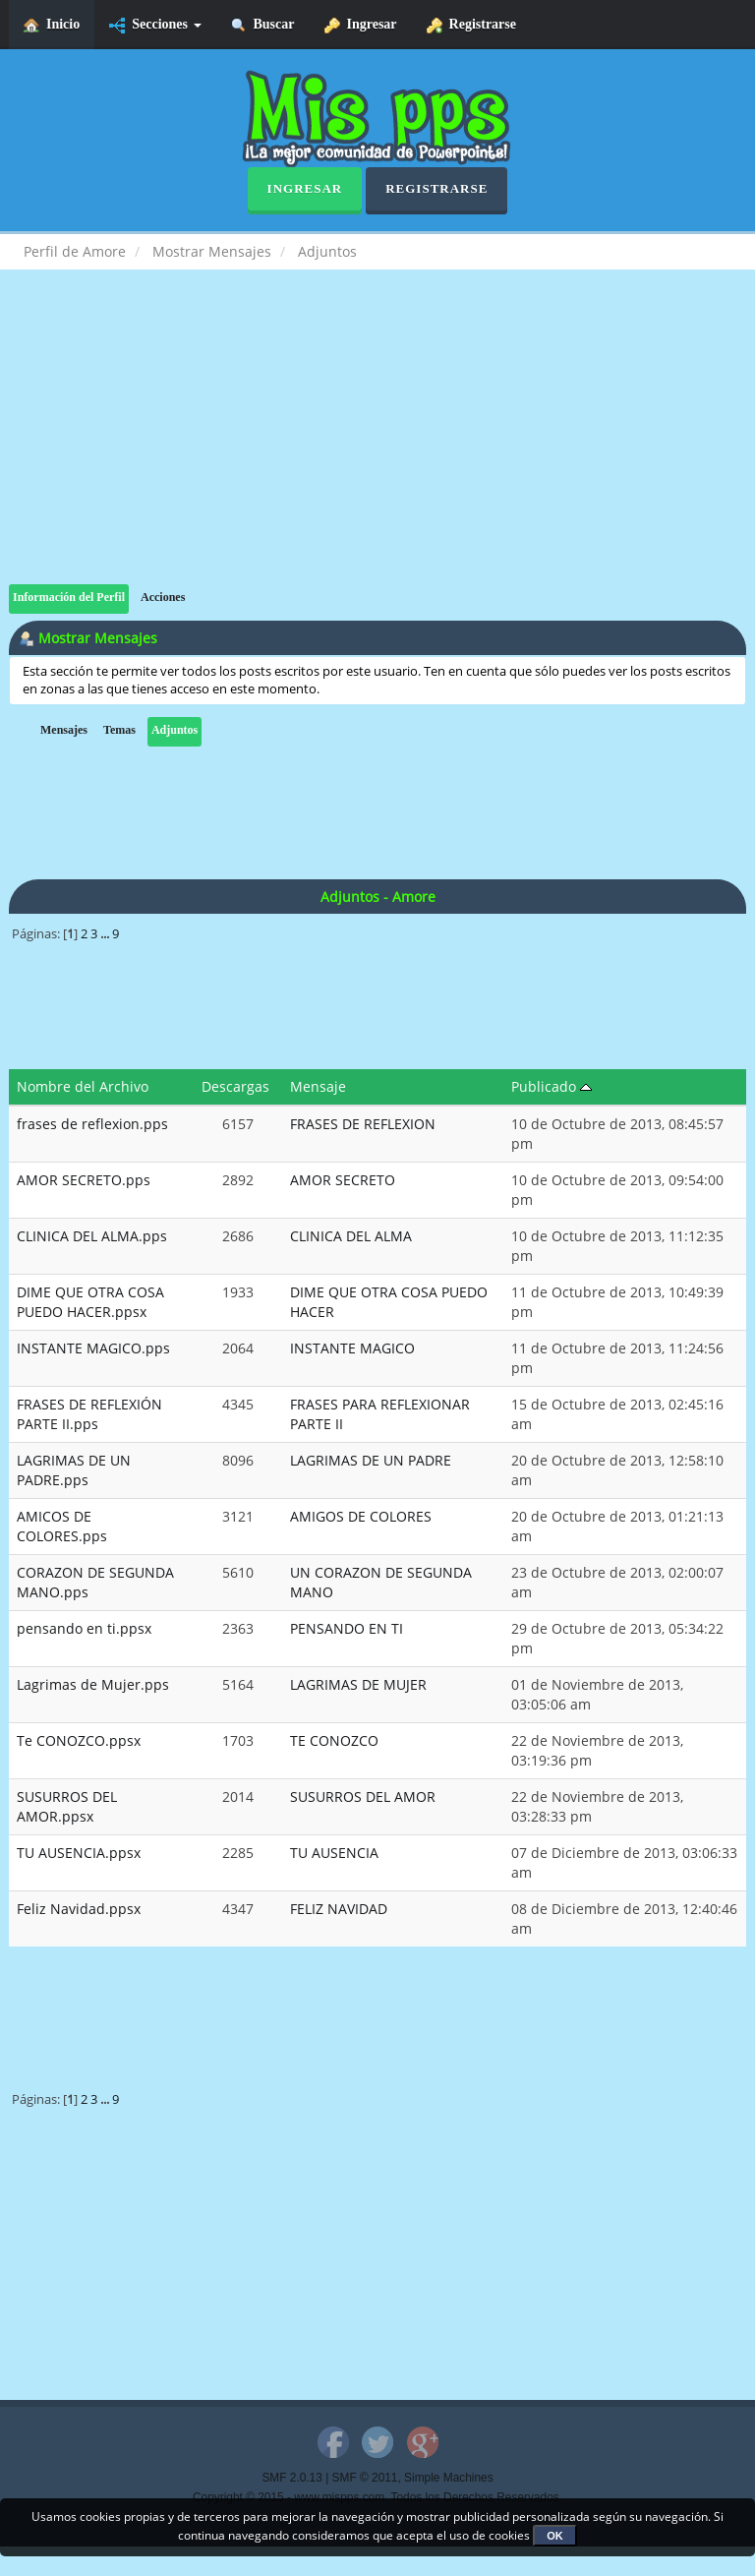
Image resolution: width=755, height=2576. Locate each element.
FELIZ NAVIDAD (338, 1908)
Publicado (551, 1086)
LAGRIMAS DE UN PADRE (370, 1460)
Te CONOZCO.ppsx (79, 1740)
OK (555, 2536)
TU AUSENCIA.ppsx (79, 1852)
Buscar (263, 25)
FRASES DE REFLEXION (363, 1123)
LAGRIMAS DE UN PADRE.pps (74, 1470)
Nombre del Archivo (82, 1086)
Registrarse (471, 25)
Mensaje (318, 1086)
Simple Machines (449, 2478)
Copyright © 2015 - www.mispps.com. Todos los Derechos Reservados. (377, 2497)
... (106, 934)
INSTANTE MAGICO (352, 1348)
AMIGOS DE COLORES (361, 1516)
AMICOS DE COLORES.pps (62, 1526)
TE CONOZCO (334, 1740)
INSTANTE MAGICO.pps (93, 1348)
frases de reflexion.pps (92, 1123)
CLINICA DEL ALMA (351, 1236)
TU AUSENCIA (334, 1852)
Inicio (52, 25)
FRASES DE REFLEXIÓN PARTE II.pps (89, 1414)
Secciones (155, 25)
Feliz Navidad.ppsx (79, 1908)
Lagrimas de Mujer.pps (93, 1684)
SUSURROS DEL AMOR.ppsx (67, 1806)
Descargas (235, 1086)
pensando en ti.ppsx (84, 1628)
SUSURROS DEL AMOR (363, 1796)
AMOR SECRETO (342, 1179)
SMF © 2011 (365, 2478)
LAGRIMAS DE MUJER (358, 1684)
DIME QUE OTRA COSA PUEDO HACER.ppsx (90, 1302)
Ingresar (360, 25)
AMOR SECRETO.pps (83, 1179)
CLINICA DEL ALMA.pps (92, 1236)
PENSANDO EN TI (346, 1628)
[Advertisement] (377, 446)
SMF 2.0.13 (291, 2478)
